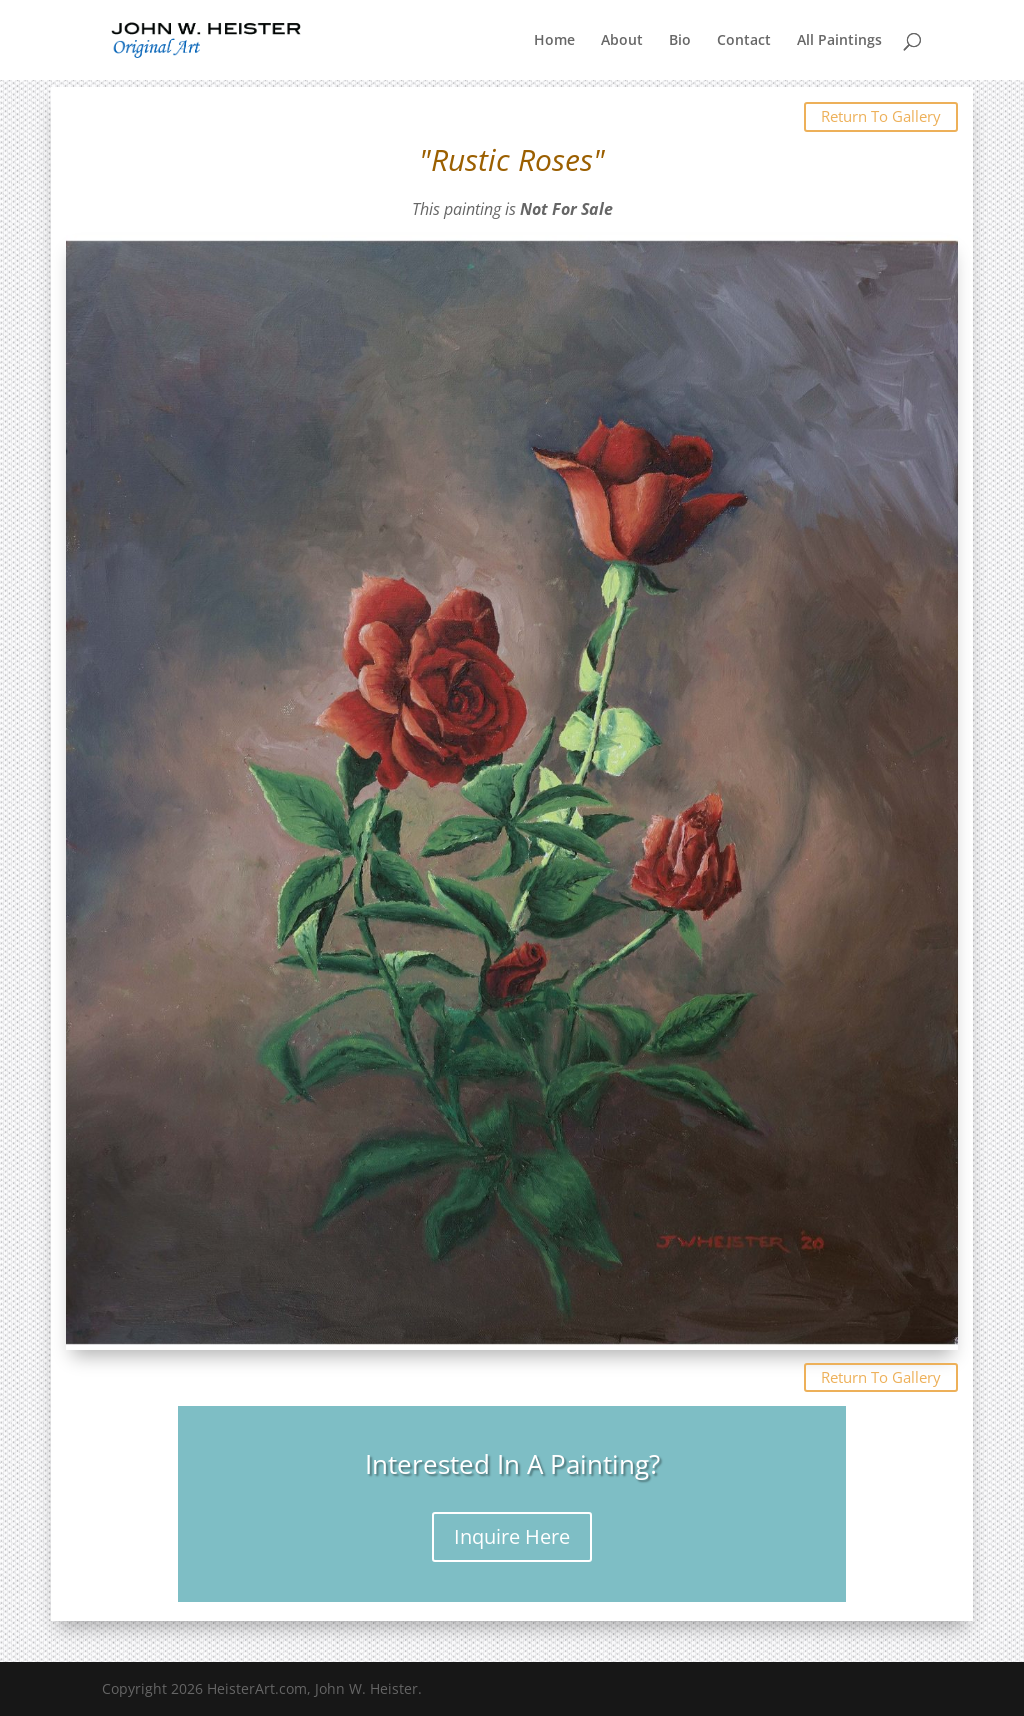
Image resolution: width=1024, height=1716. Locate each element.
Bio (680, 41)
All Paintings (839, 41)
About (622, 41)
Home (554, 41)
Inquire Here (512, 1536)
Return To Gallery (881, 116)
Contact (744, 41)
